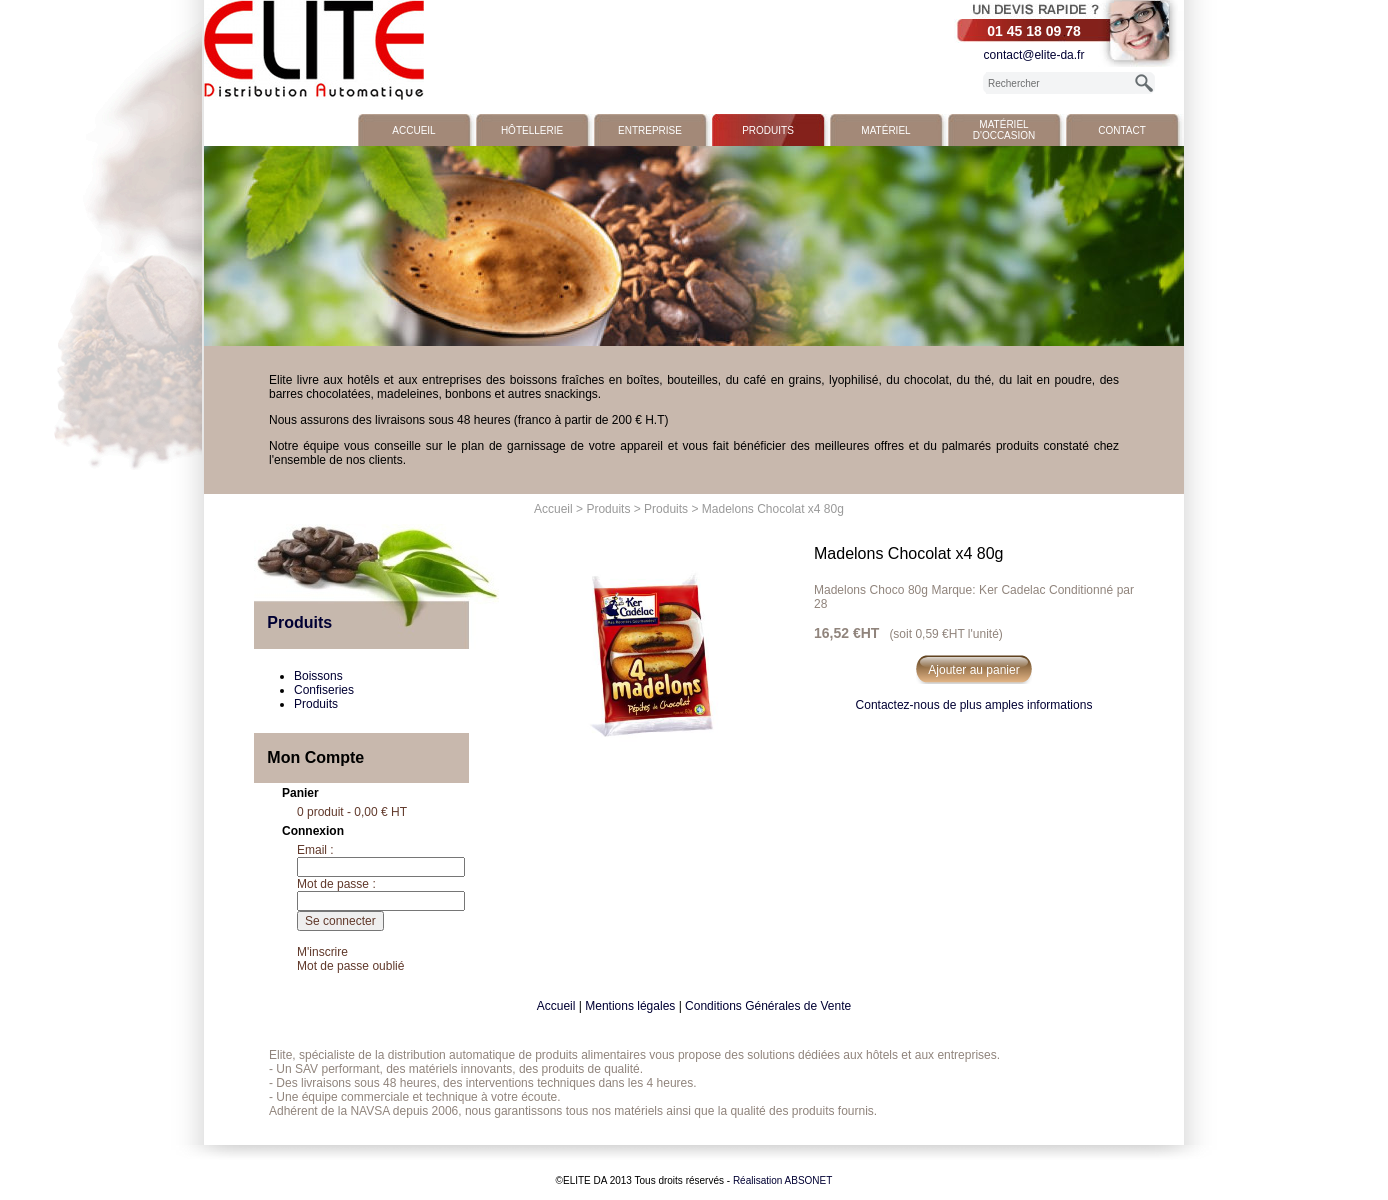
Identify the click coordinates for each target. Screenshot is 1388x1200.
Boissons (318, 676)
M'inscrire (322, 952)
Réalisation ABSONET (783, 1180)
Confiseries (324, 690)
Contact (1122, 130)
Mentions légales (630, 1006)
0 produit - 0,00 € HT (352, 812)
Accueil (413, 130)
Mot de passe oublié (350, 966)
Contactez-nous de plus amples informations (974, 705)
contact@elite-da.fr (1034, 55)
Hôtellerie (532, 130)
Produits (768, 130)
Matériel (885, 130)
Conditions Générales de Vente (768, 1006)
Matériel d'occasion (1004, 130)
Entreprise (650, 130)
